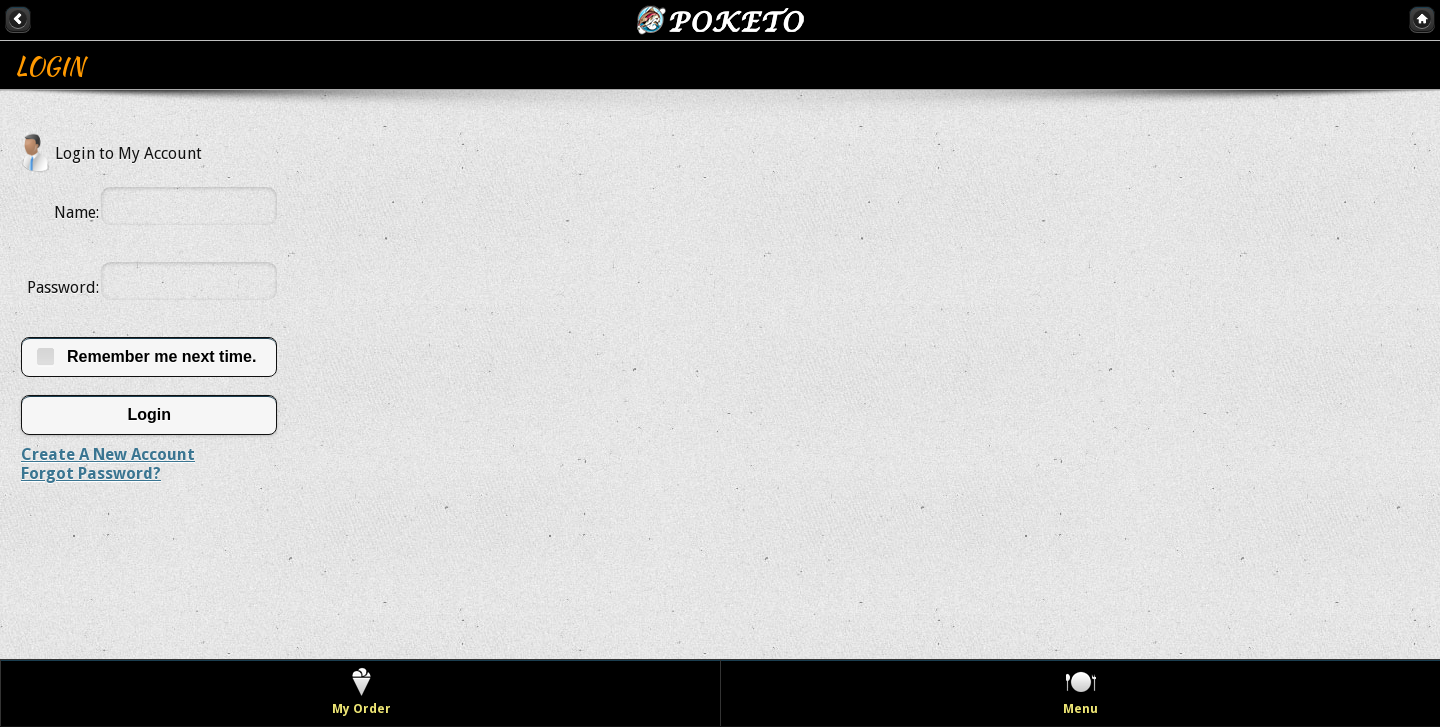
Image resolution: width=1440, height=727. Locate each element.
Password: (63, 287)
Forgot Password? (91, 473)
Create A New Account (108, 454)
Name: (76, 212)
